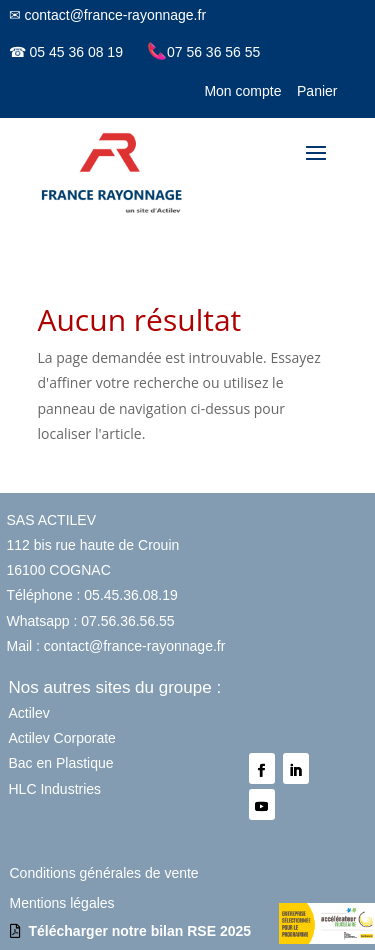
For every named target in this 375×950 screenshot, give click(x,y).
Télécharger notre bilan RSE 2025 (140, 931)
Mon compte (242, 91)
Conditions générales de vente (104, 873)
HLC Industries (55, 789)
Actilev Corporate (62, 738)
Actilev (29, 713)
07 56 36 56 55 (203, 52)
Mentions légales (62, 903)
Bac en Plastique (61, 763)
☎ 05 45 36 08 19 (66, 52)
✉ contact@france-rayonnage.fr (107, 15)
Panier (317, 91)
